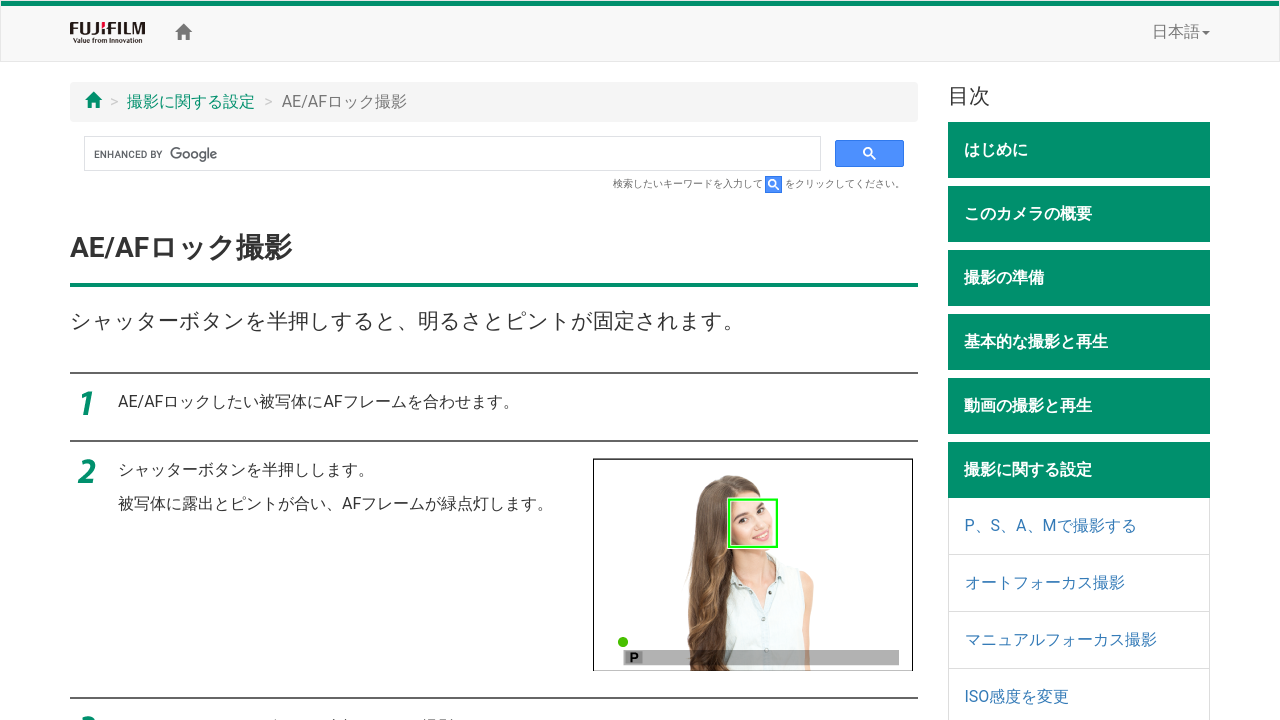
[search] (450, 154)
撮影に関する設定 (191, 101)
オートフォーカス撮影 (1045, 582)
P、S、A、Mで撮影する (1051, 525)
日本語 (1181, 31)
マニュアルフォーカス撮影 (1061, 639)
